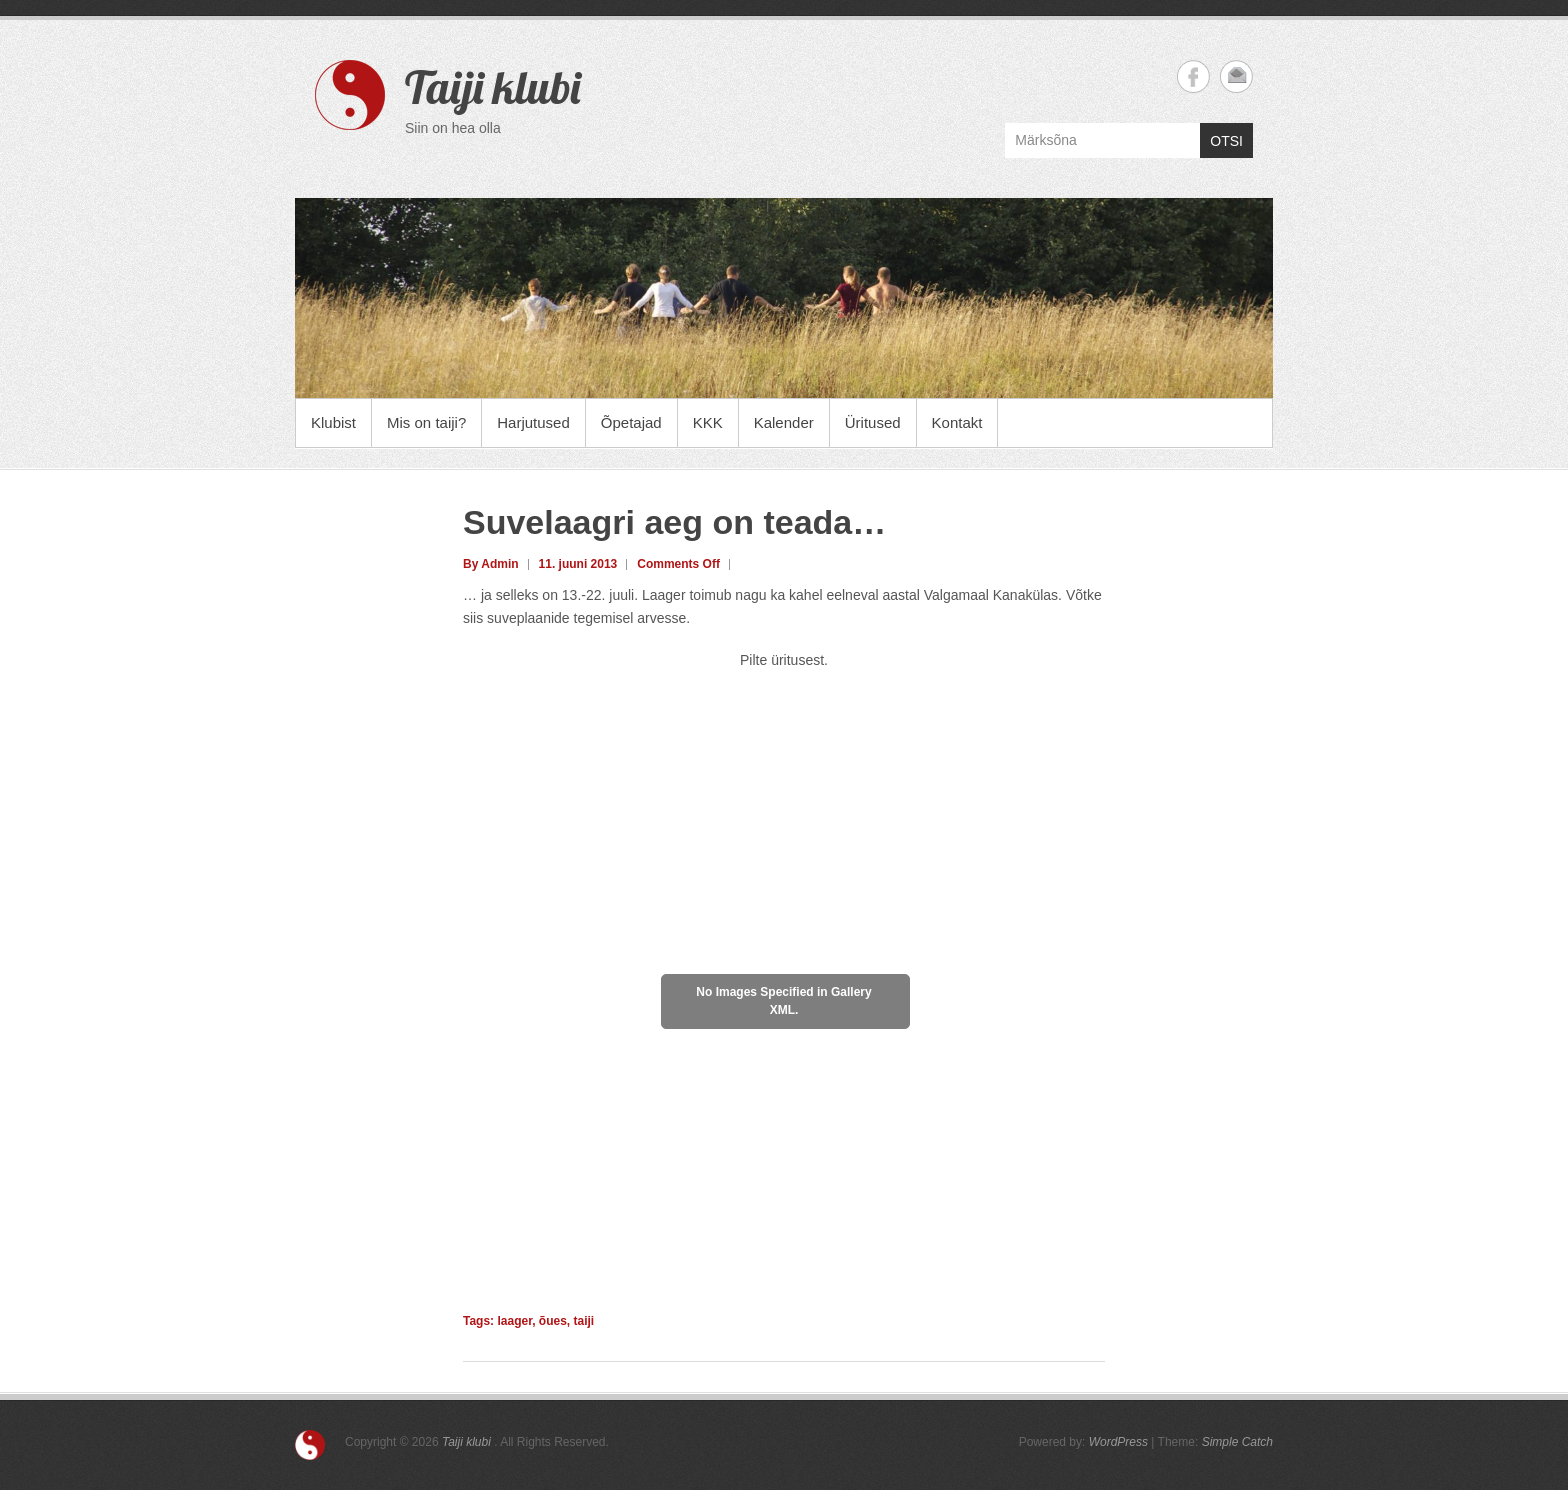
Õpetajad (631, 422)
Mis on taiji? (426, 422)
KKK (708, 422)
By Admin (491, 564)
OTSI (1226, 141)
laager (514, 1321)
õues (553, 1321)
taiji (584, 1321)
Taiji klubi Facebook (1193, 76)
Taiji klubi (492, 87)
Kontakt (957, 422)
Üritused (873, 422)
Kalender (784, 422)
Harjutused (533, 422)
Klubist (333, 422)
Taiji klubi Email (1236, 76)
